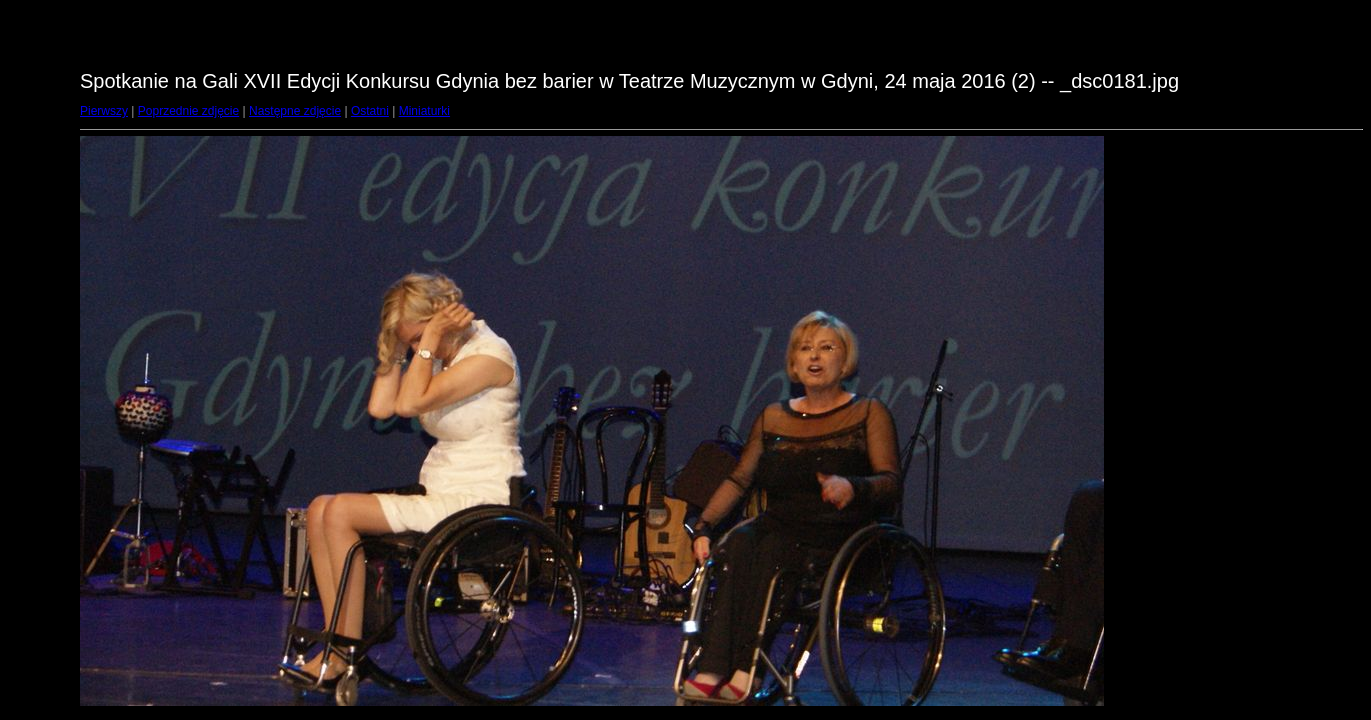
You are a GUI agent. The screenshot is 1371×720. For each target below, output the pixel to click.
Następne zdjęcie (295, 111)
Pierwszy (104, 111)
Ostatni (370, 111)
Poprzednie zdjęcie (188, 111)
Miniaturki (424, 111)
